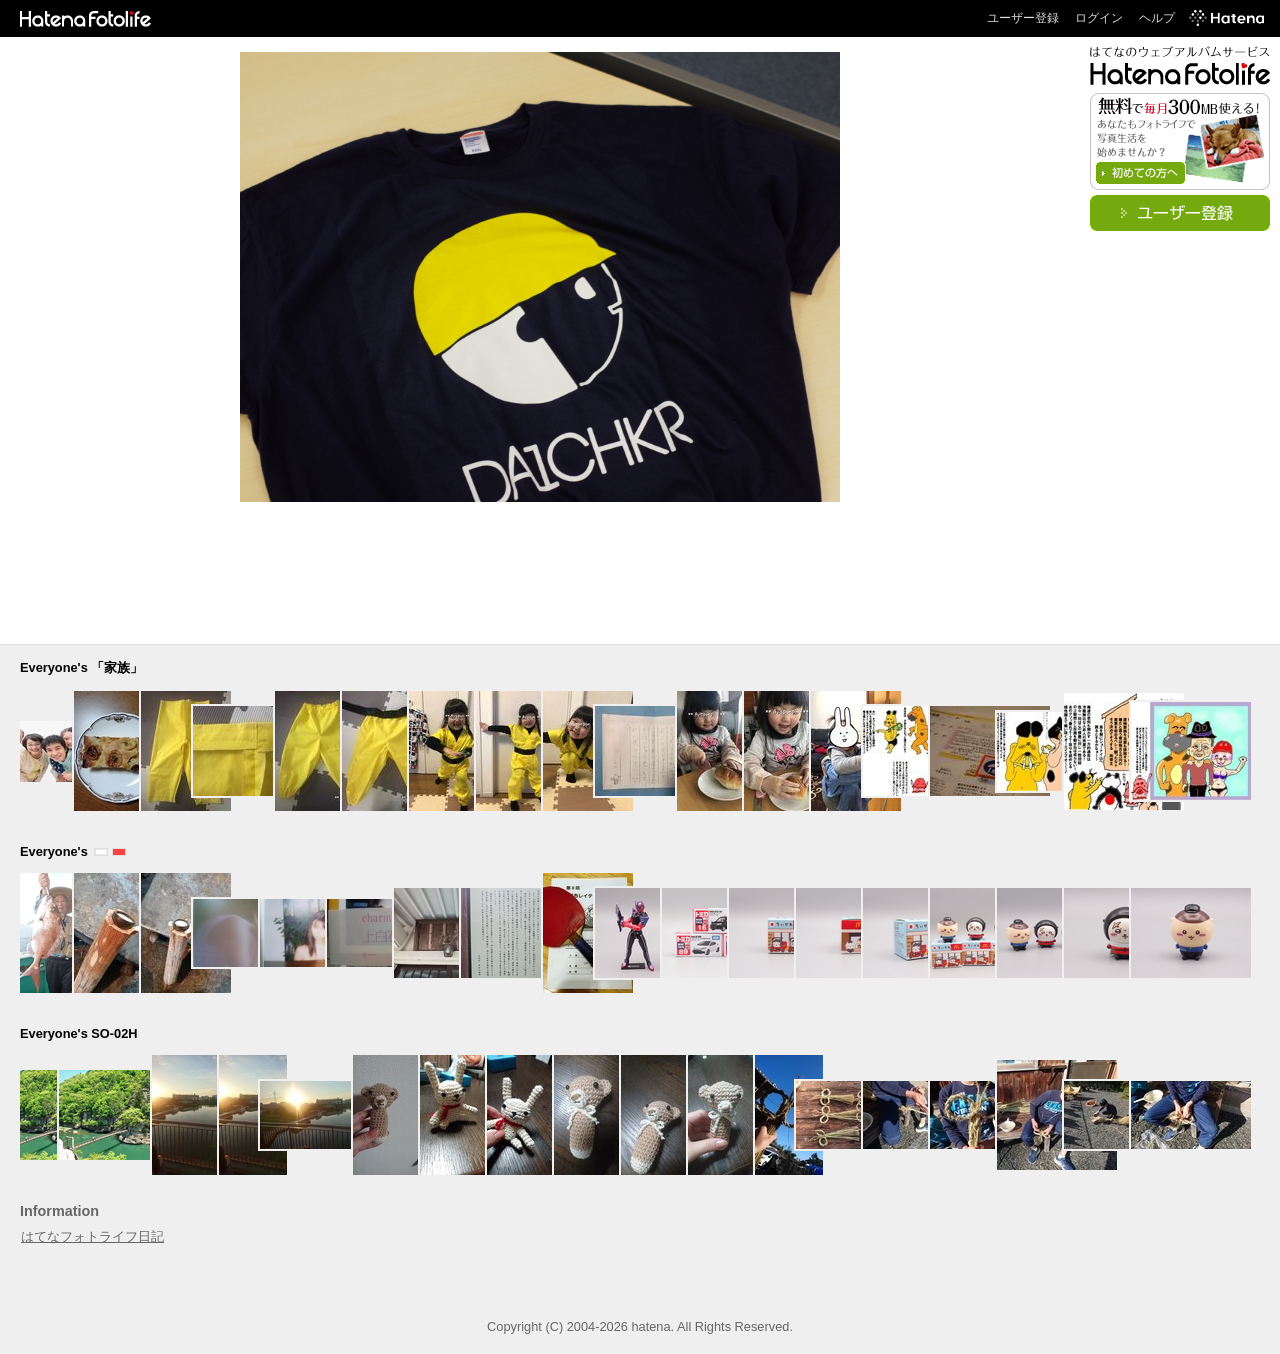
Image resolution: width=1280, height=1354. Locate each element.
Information (59, 1211)
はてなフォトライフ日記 (92, 1236)
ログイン (1099, 18)
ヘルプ (1157, 18)
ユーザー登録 (1023, 18)
